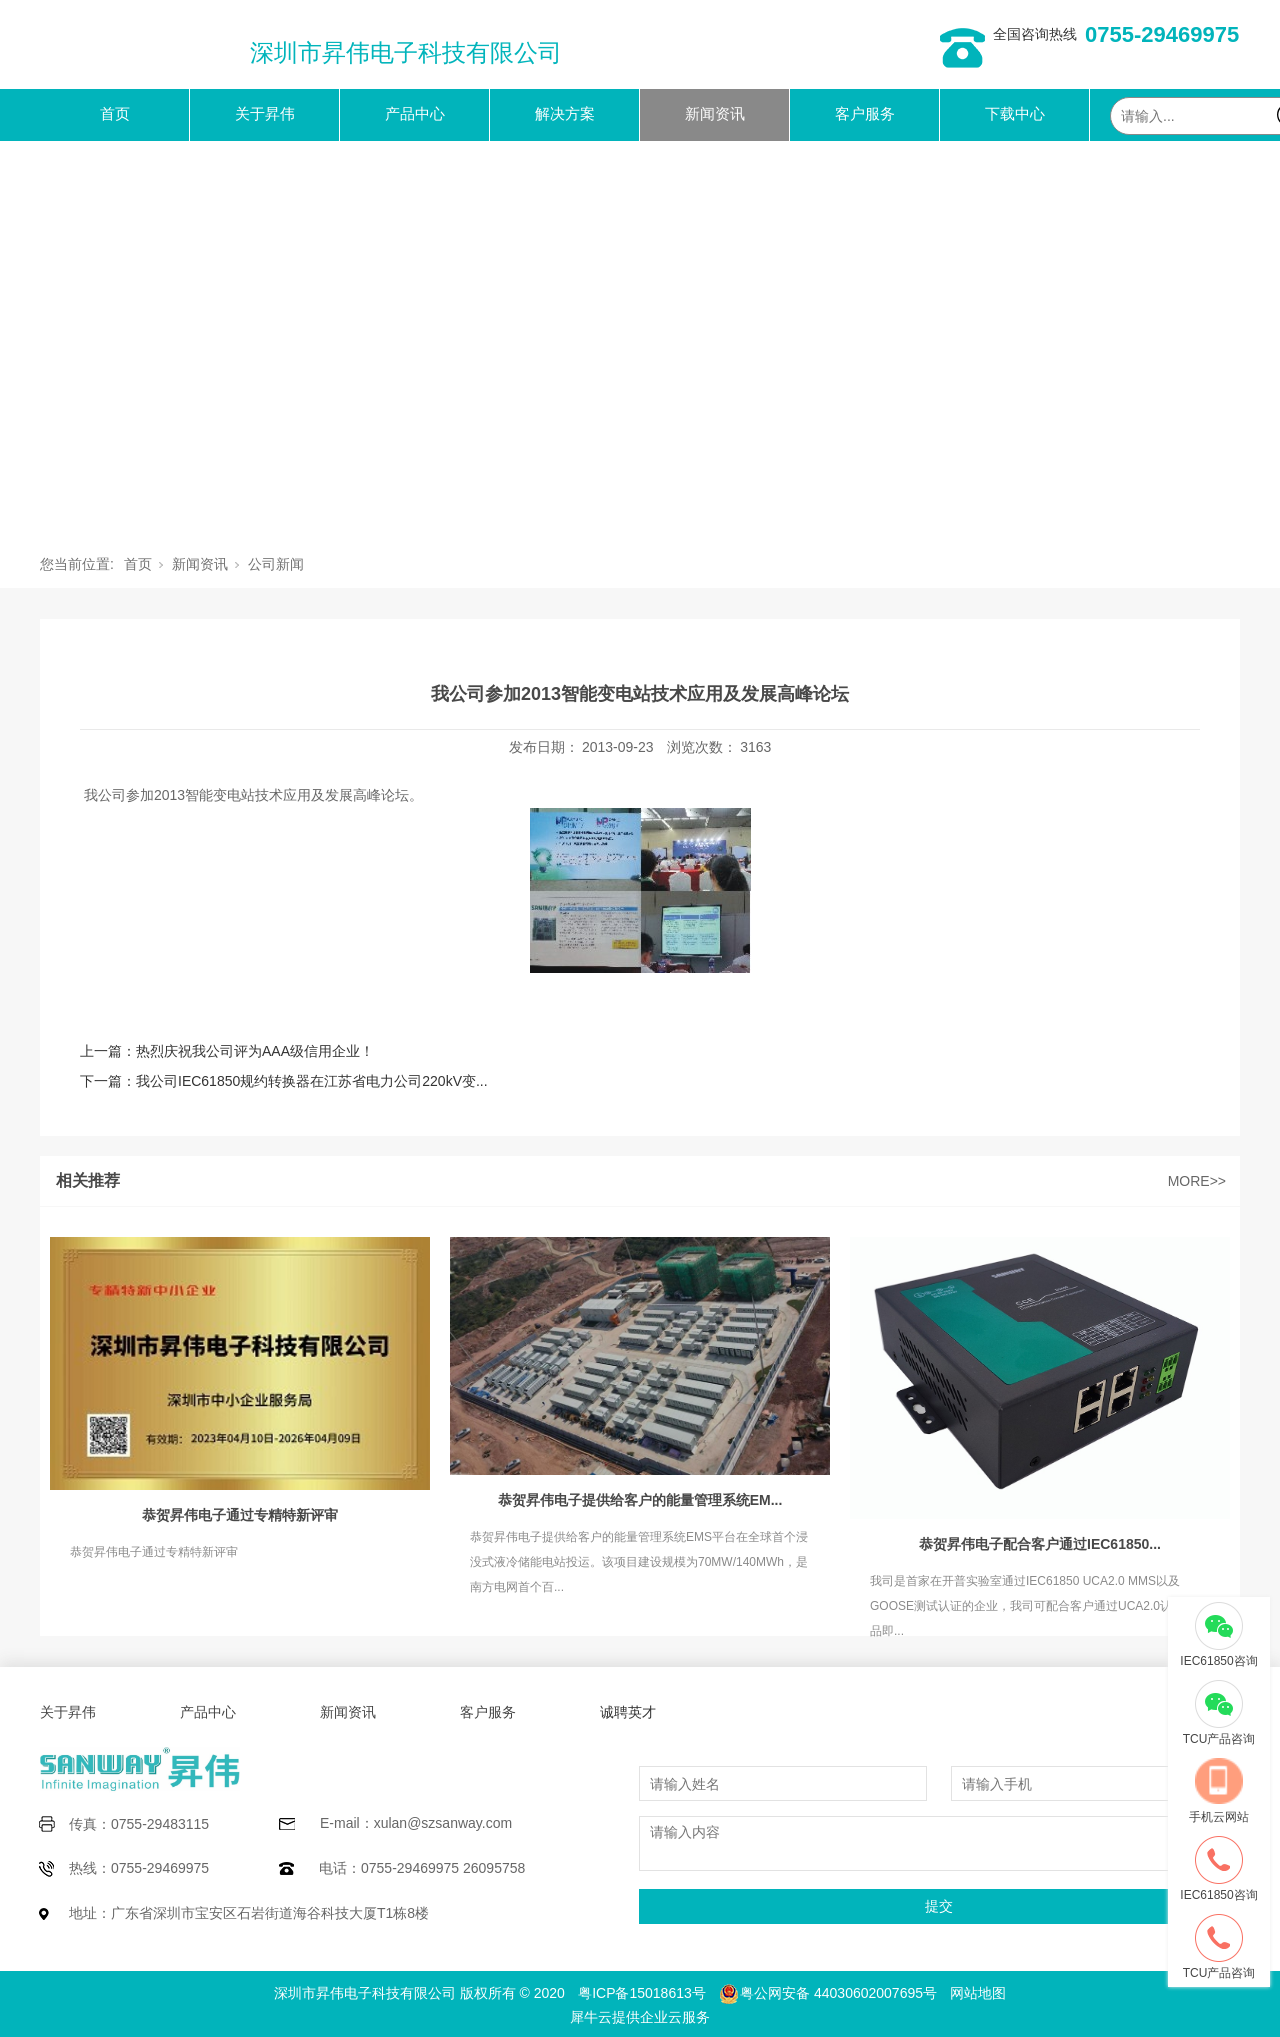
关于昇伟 (265, 113)
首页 (115, 113)
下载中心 (1015, 113)
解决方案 (565, 113)
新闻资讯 (715, 113)
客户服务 (865, 113)
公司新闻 (276, 564)
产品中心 (415, 113)
